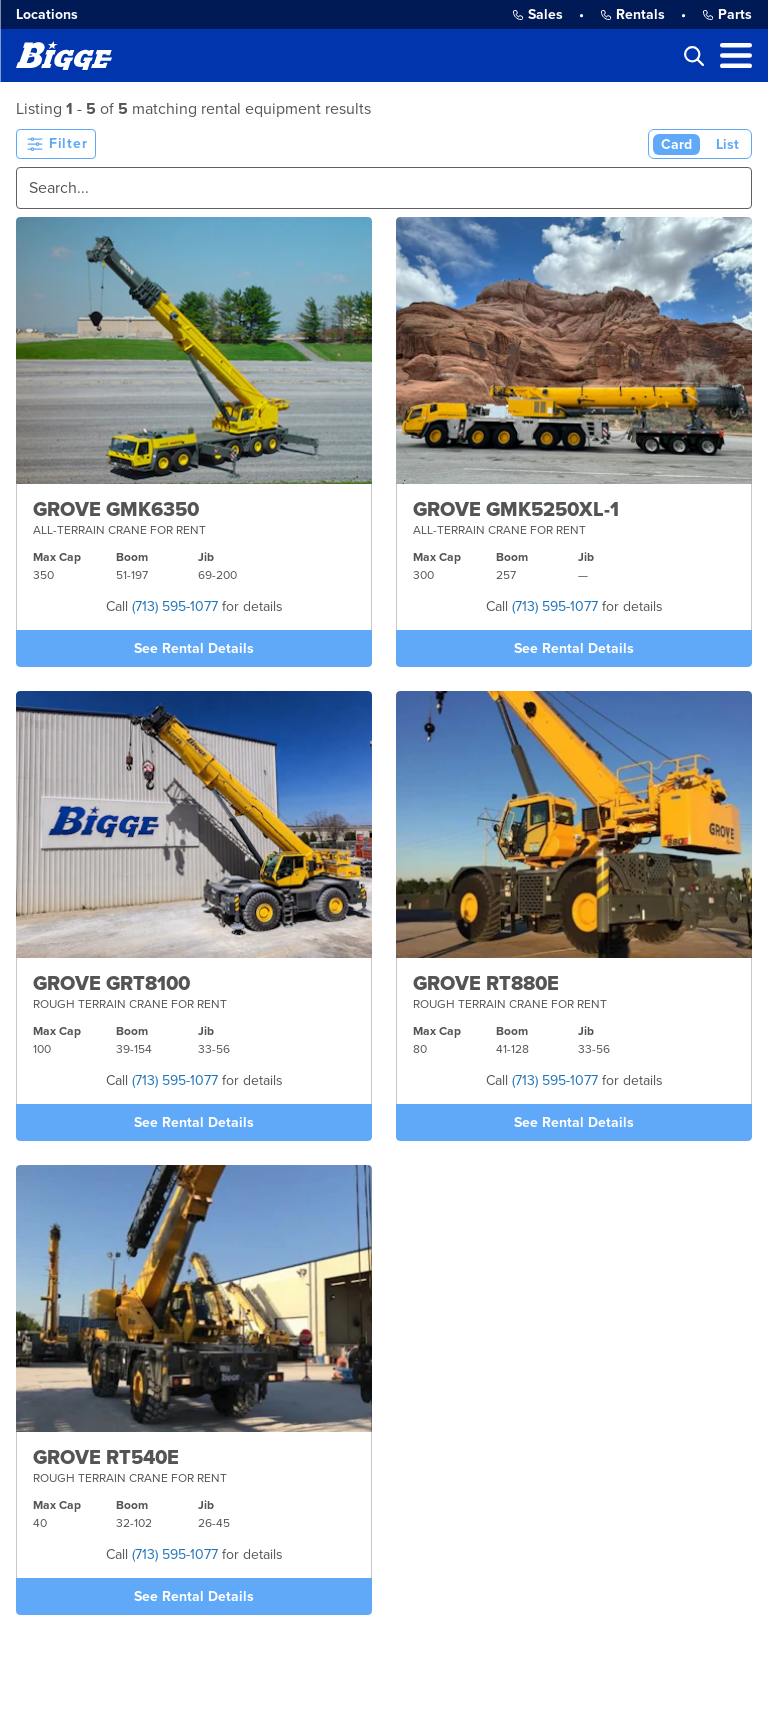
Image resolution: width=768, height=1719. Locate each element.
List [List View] (727, 144)
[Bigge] (64, 55)
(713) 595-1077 (175, 606)
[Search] (384, 188)
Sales (537, 14)
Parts (727, 14)
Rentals (632, 14)
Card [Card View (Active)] (676, 144)
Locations (47, 14)
